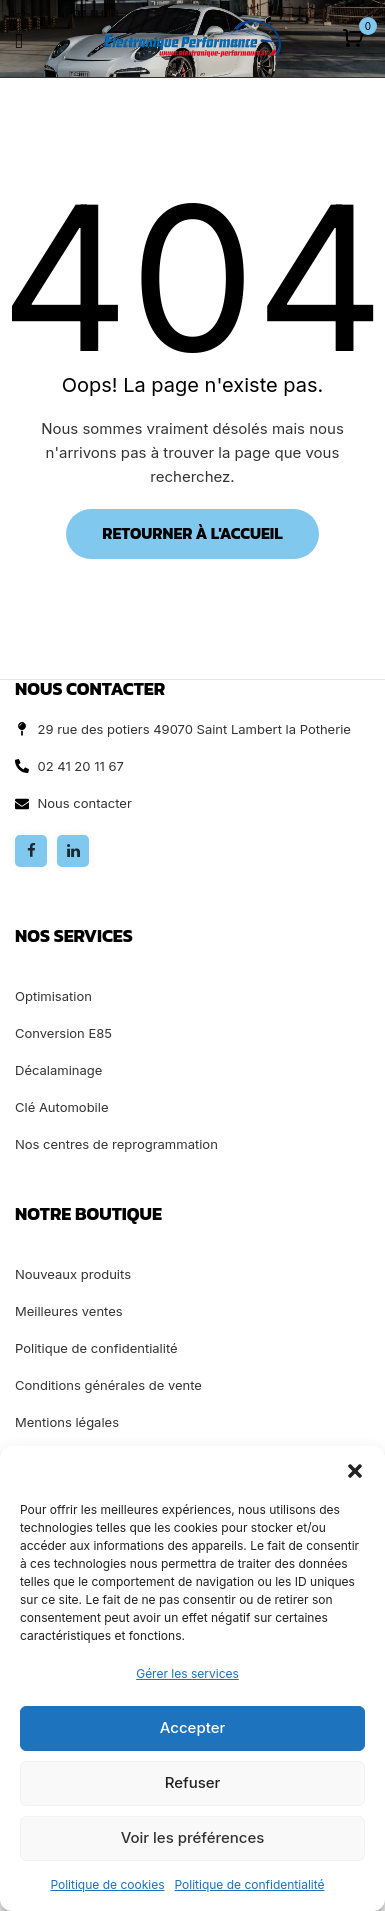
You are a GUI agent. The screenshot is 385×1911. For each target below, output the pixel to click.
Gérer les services (187, 1673)
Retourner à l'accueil (192, 533)
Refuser (193, 1782)
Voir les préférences (193, 1837)
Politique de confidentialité (249, 1884)
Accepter (193, 1727)
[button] (355, 1471)
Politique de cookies (107, 1884)
